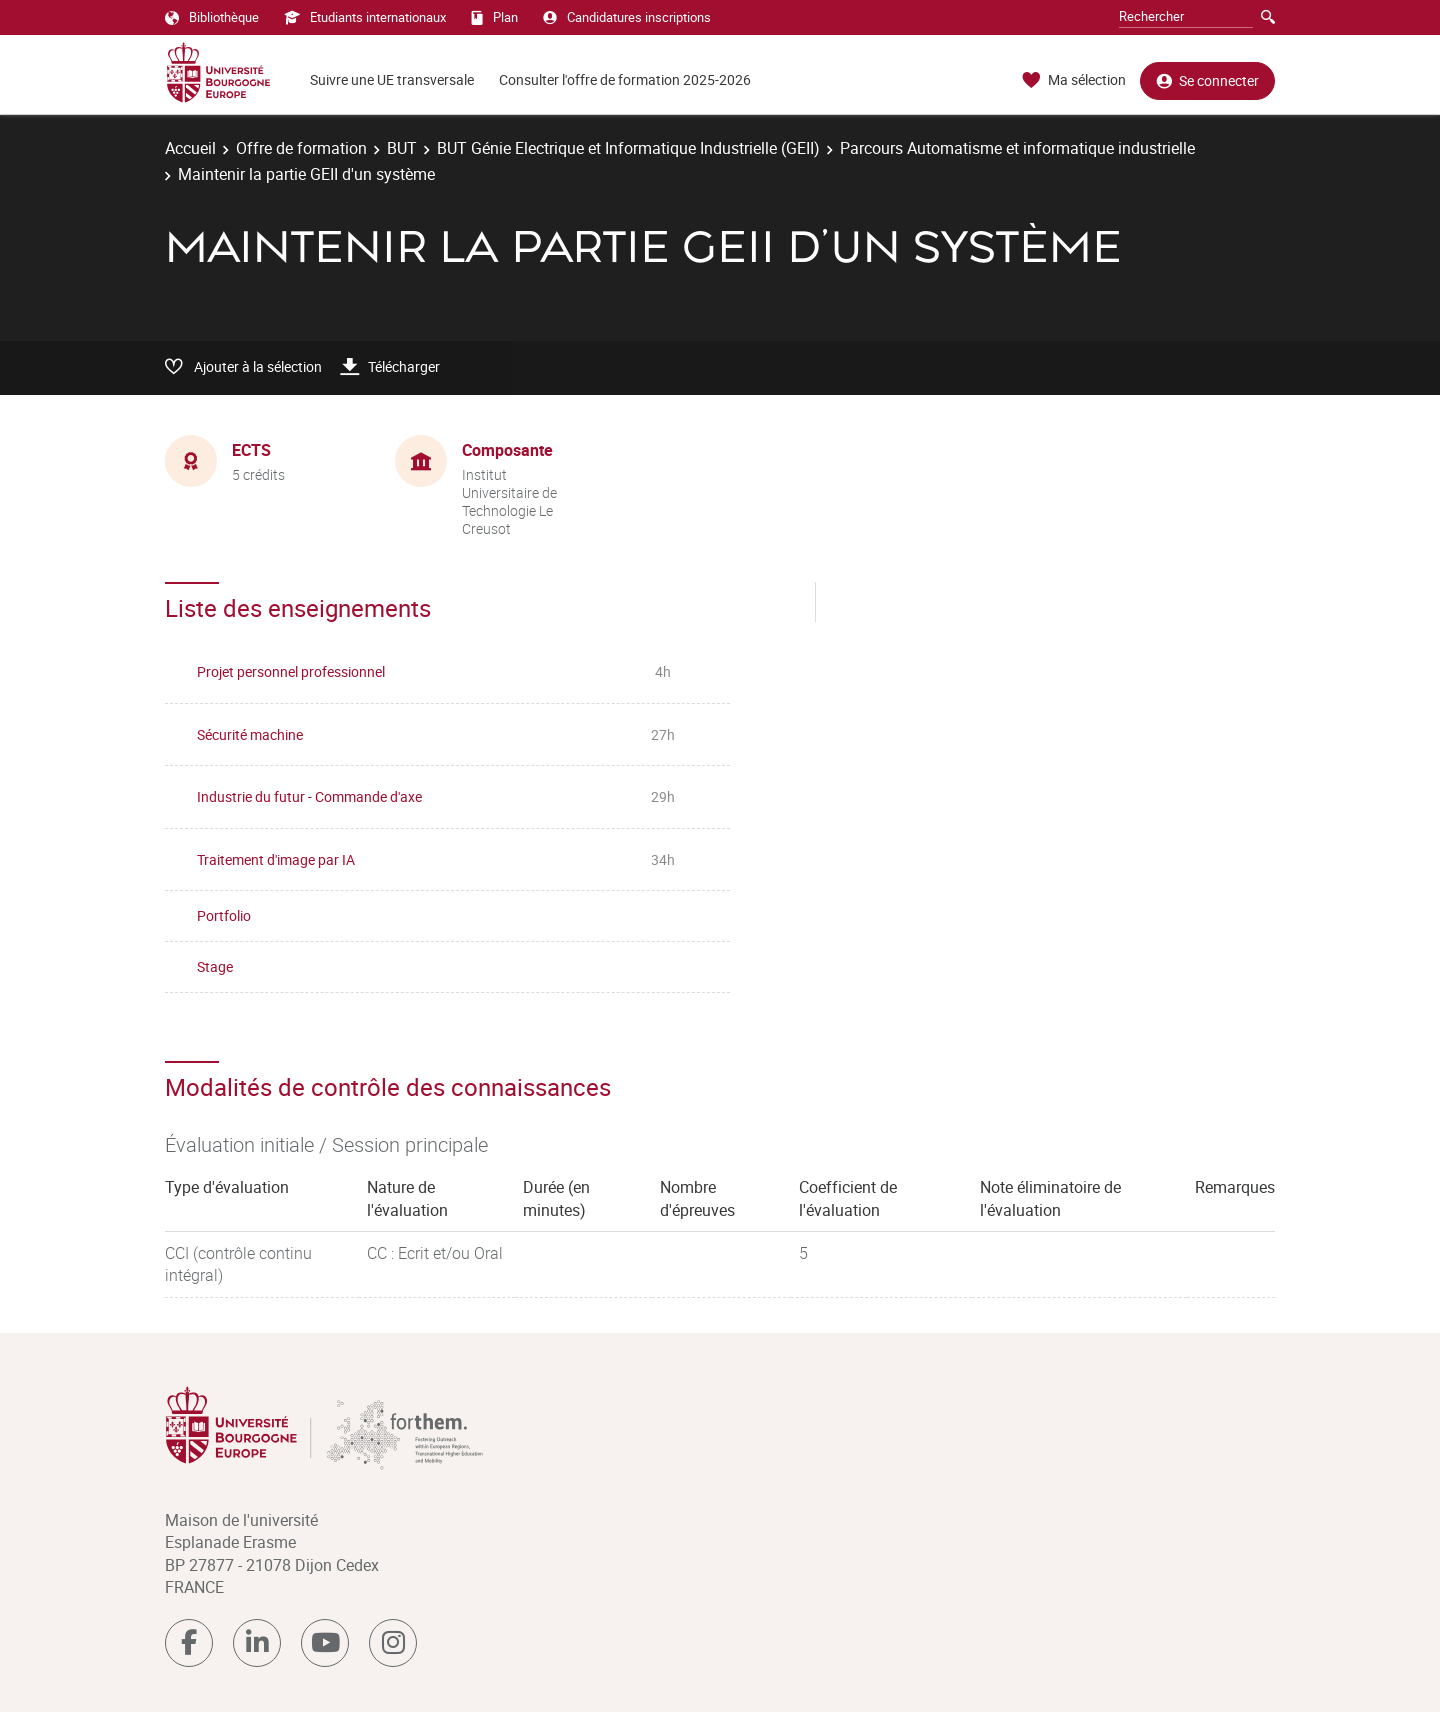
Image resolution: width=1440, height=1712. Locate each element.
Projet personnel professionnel (291, 671)
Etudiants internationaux (365, 17)
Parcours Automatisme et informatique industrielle (1017, 148)
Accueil (190, 148)
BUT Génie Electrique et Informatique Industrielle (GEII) (628, 148)
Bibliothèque (212, 17)
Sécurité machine (250, 734)
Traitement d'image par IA (276, 859)
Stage (215, 966)
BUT (402, 148)
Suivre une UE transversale (392, 79)
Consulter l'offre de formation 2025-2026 (625, 79)
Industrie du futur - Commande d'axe (309, 796)
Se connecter (1207, 80)
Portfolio (224, 915)
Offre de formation (301, 148)
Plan (494, 17)
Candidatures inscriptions (627, 17)
